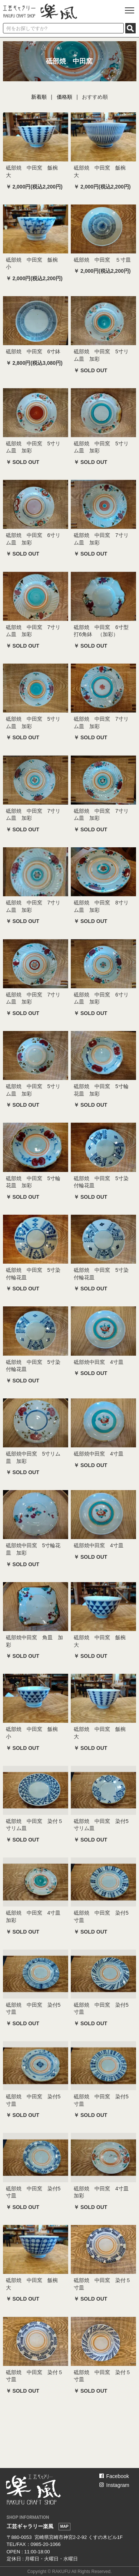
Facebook (114, 2476)
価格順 (64, 97)
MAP (64, 2526)
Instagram (114, 2485)
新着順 (39, 97)
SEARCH (130, 28)
